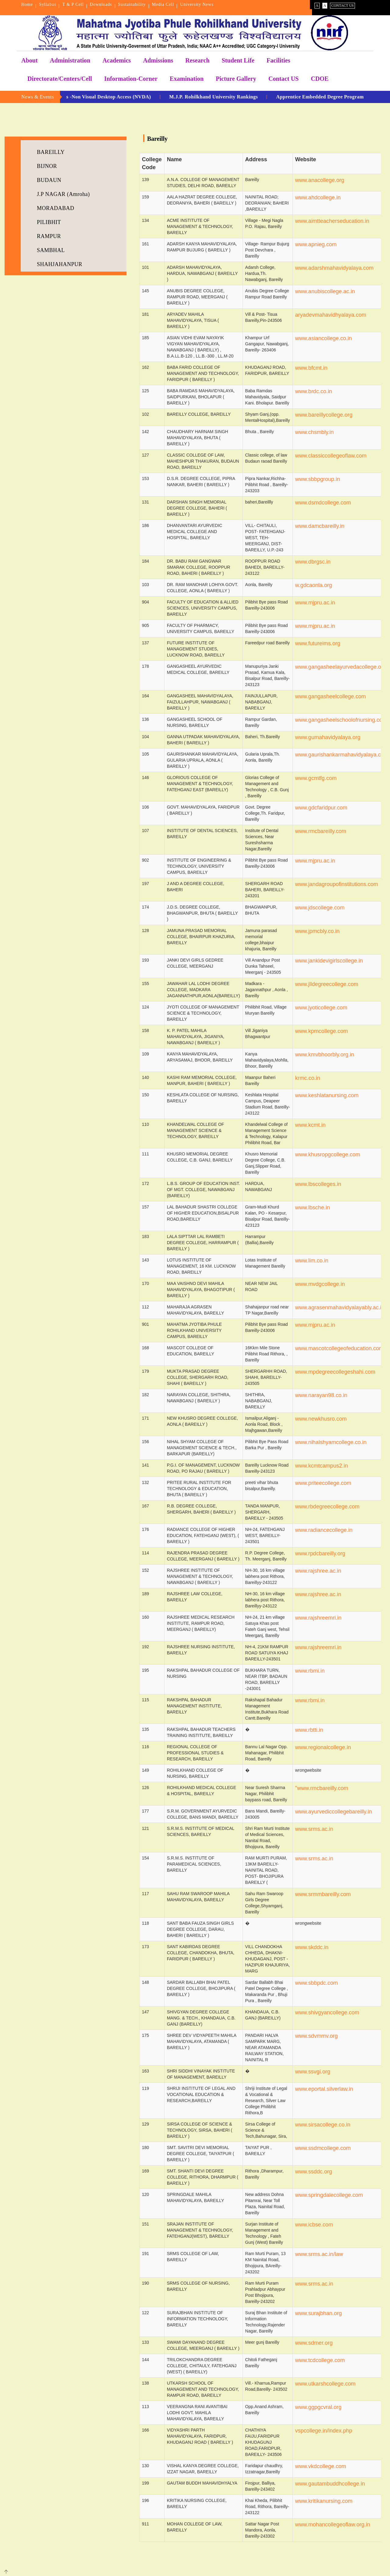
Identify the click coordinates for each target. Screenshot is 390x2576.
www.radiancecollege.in (324, 1530)
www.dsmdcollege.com (323, 503)
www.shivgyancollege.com (327, 2012)
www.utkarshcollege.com (325, 2384)
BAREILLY (51, 152)
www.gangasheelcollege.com (330, 696)
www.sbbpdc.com (316, 1983)
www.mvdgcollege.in (320, 1284)
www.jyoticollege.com (321, 1008)
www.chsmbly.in (314, 432)
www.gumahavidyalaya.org (327, 737)
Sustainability (132, 4)
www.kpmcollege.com (321, 1031)
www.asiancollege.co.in (323, 338)
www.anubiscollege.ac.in (325, 291)
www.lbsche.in (312, 1207)
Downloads (101, 4)
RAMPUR (49, 236)
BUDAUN (49, 180)
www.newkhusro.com (321, 1419)
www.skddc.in (311, 1947)
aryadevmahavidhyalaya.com (330, 315)
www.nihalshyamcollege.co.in (331, 1442)
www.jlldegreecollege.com (326, 984)
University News (197, 4)
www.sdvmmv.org (316, 2036)
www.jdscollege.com (320, 908)
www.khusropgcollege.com (327, 1154)
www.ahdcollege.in (318, 197)
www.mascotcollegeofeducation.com (339, 1348)
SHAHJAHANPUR (59, 264)
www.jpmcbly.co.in (317, 931)
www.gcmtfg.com (316, 778)
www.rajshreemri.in (318, 1618)
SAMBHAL (51, 250)
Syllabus (47, 4)
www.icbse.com (314, 2225)
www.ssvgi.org (312, 2072)
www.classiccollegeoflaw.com (331, 456)
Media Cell (163, 4)
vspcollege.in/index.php (323, 2431)
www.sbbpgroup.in (317, 479)
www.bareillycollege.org (324, 415)
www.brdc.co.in (313, 391)
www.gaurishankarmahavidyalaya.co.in (342, 755)
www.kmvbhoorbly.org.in (324, 1054)
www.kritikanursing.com (324, 2501)
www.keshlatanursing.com (327, 1095)
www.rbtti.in (309, 1730)
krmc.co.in (307, 1078)
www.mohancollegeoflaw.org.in (332, 2524)
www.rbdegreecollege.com (327, 1506)
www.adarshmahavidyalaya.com (334, 268)
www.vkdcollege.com (320, 2466)
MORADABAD (55, 208)
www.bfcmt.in (311, 368)
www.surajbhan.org (318, 2313)
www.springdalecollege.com (329, 2195)
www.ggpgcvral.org (318, 2407)
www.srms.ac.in (314, 1829)
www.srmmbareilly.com (323, 1894)
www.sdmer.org (314, 2343)
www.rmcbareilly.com (320, 831)
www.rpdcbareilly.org (320, 1553)
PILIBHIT (49, 222)
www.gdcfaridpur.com (321, 808)
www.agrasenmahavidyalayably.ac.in (340, 1307)
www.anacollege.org (319, 180)
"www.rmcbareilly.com (321, 1788)
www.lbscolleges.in (318, 1184)
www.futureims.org (317, 643)
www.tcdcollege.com (320, 2360)
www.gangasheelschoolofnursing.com (341, 720)
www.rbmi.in (310, 1671)
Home (27, 4)
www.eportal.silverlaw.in (324, 2089)
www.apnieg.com (316, 244)
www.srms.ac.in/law (319, 2254)
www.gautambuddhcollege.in (330, 2484)
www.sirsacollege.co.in (322, 2125)
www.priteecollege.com (323, 1483)
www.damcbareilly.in (320, 526)
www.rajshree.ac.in (318, 1571)
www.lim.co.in (311, 1261)
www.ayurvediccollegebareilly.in (333, 1812)
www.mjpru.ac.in (315, 603)
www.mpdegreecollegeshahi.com (335, 1372)
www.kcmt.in (310, 1125)
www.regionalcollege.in (323, 1747)
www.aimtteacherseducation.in (332, 221)
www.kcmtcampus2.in (321, 1466)
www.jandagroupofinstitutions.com (336, 884)
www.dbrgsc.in (313, 562)
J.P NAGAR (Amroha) (63, 194)
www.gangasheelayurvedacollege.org (340, 667)
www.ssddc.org (313, 2172)
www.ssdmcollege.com (323, 2148)
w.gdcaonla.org (313, 585)
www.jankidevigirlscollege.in (329, 961)
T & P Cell (72, 4)
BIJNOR (47, 166)
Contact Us (342, 5)
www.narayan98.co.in (321, 1395)
